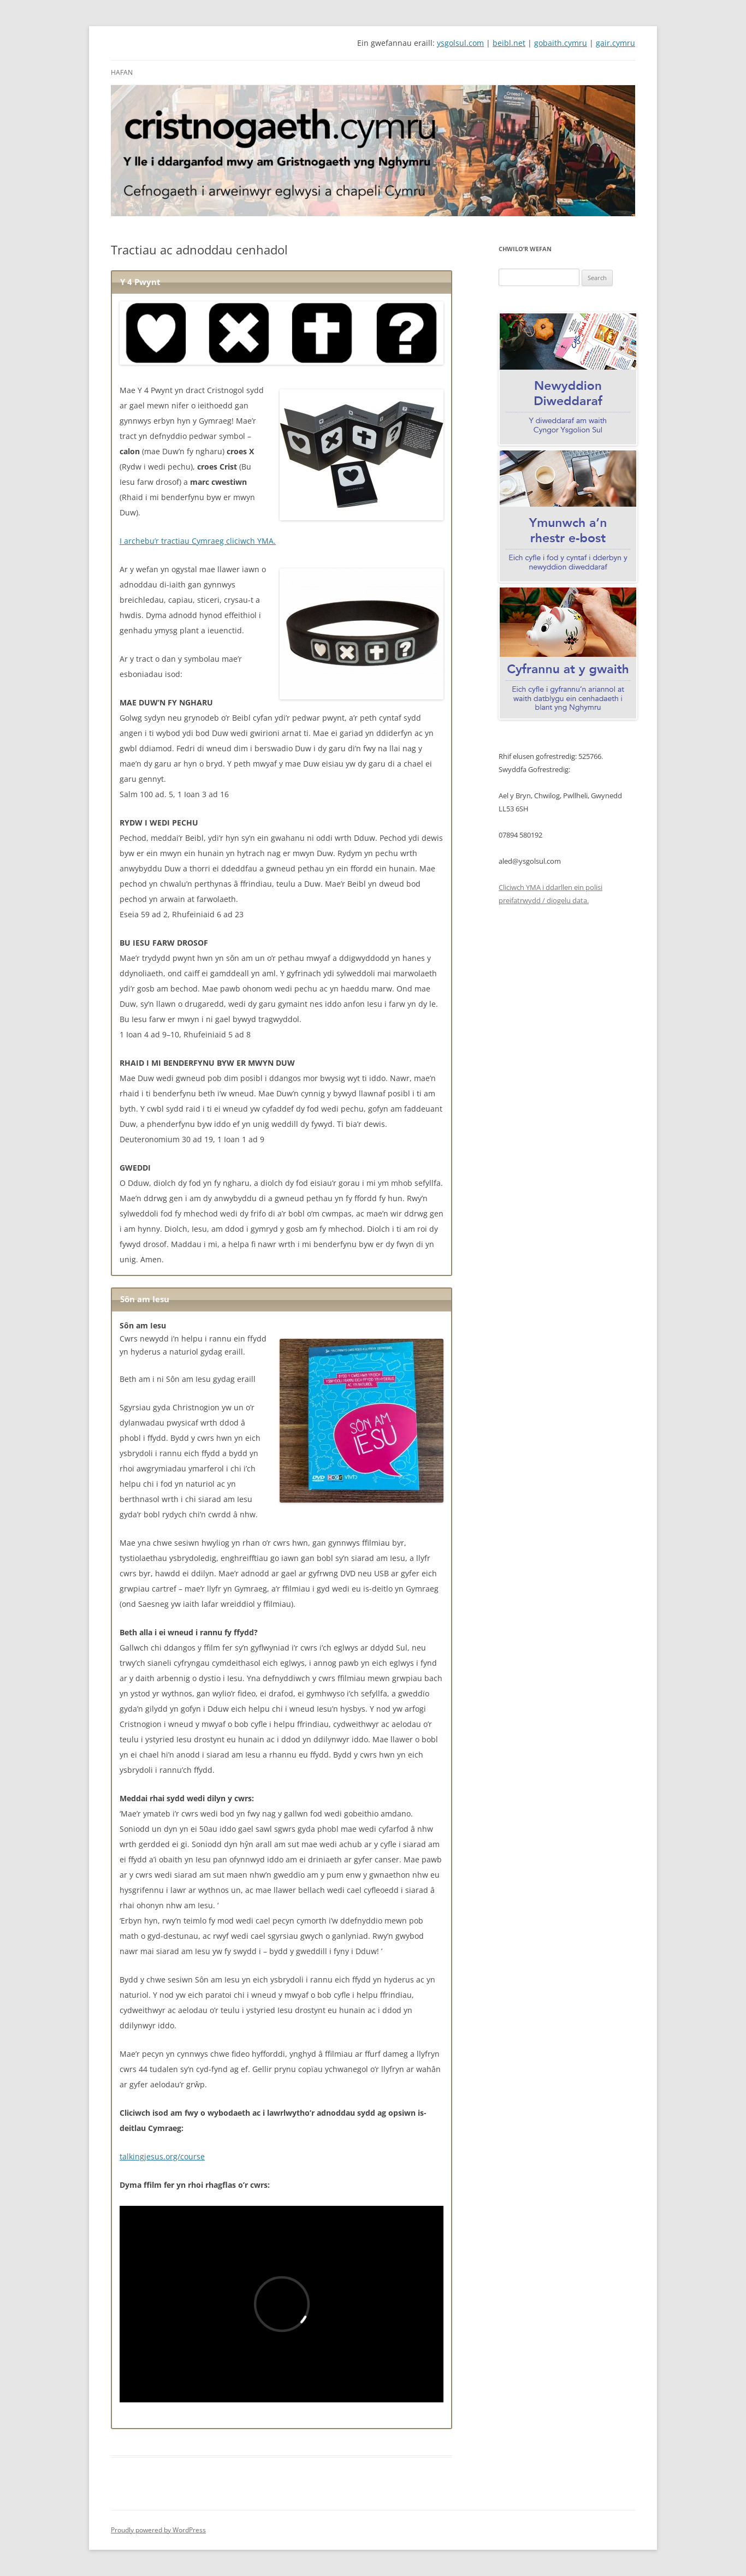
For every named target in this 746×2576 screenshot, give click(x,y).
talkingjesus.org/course (162, 2156)
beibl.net (509, 43)
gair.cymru (615, 43)
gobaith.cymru (560, 43)
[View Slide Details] (373, 150)
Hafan (122, 72)
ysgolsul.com (460, 43)
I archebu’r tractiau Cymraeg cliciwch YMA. (198, 541)
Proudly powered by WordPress (158, 2530)
